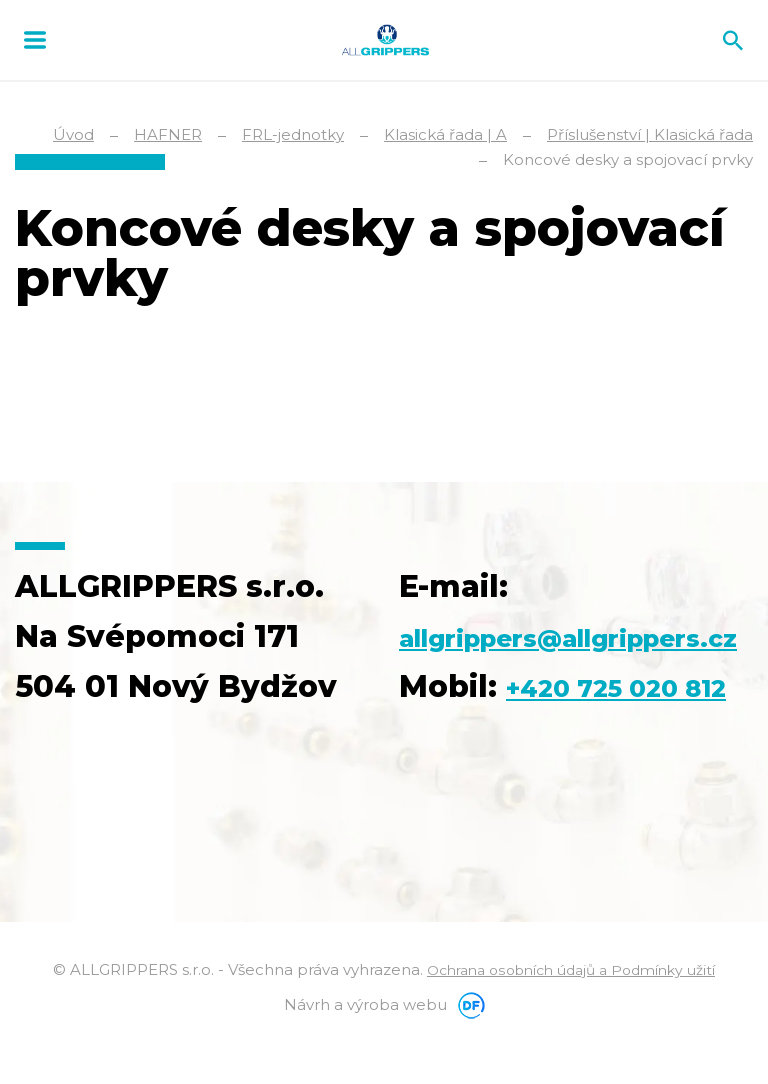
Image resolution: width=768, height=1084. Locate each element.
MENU (35, 40)
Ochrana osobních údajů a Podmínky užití (571, 1019)
